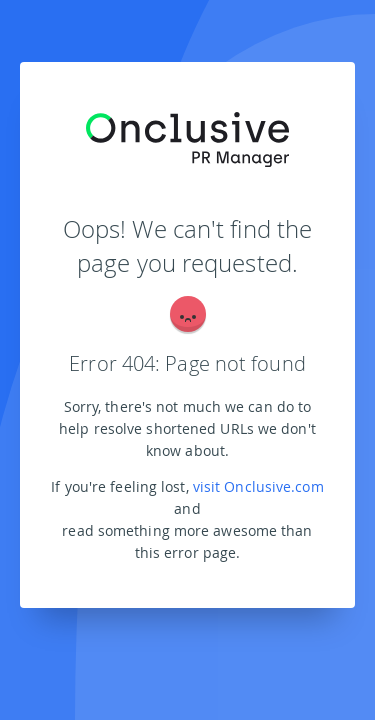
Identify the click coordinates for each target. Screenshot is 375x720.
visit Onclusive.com (258, 486)
